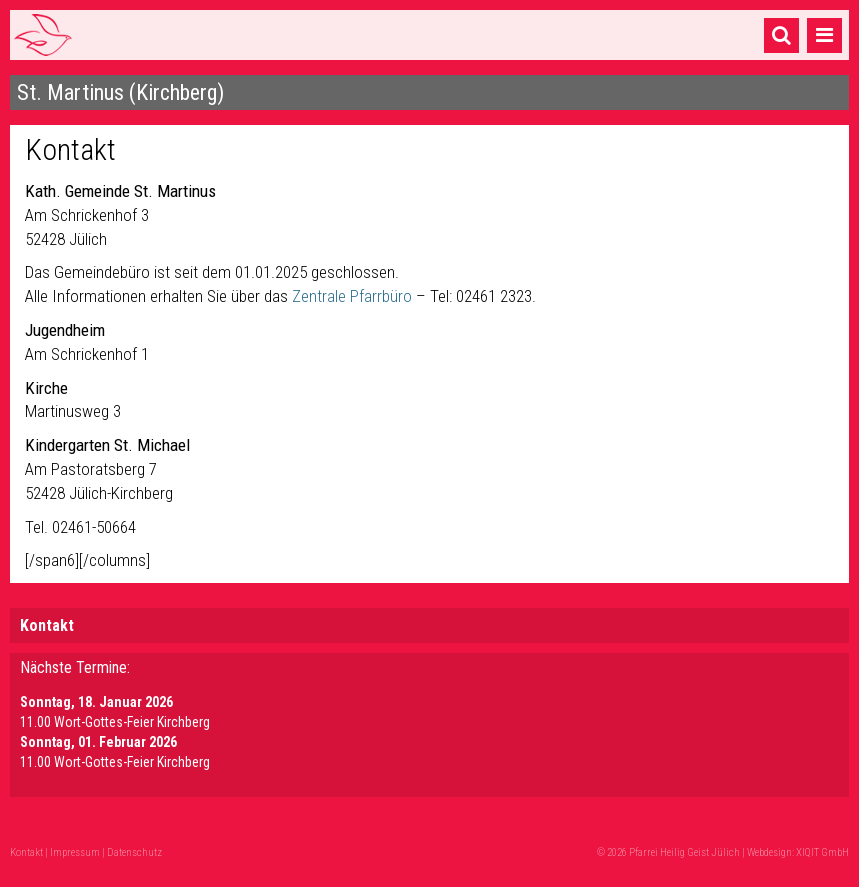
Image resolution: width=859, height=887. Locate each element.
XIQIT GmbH (822, 852)
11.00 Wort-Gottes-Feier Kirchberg (115, 722)
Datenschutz (134, 852)
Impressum (75, 852)
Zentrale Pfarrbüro (354, 296)
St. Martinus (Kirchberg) (120, 92)
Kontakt (47, 625)
